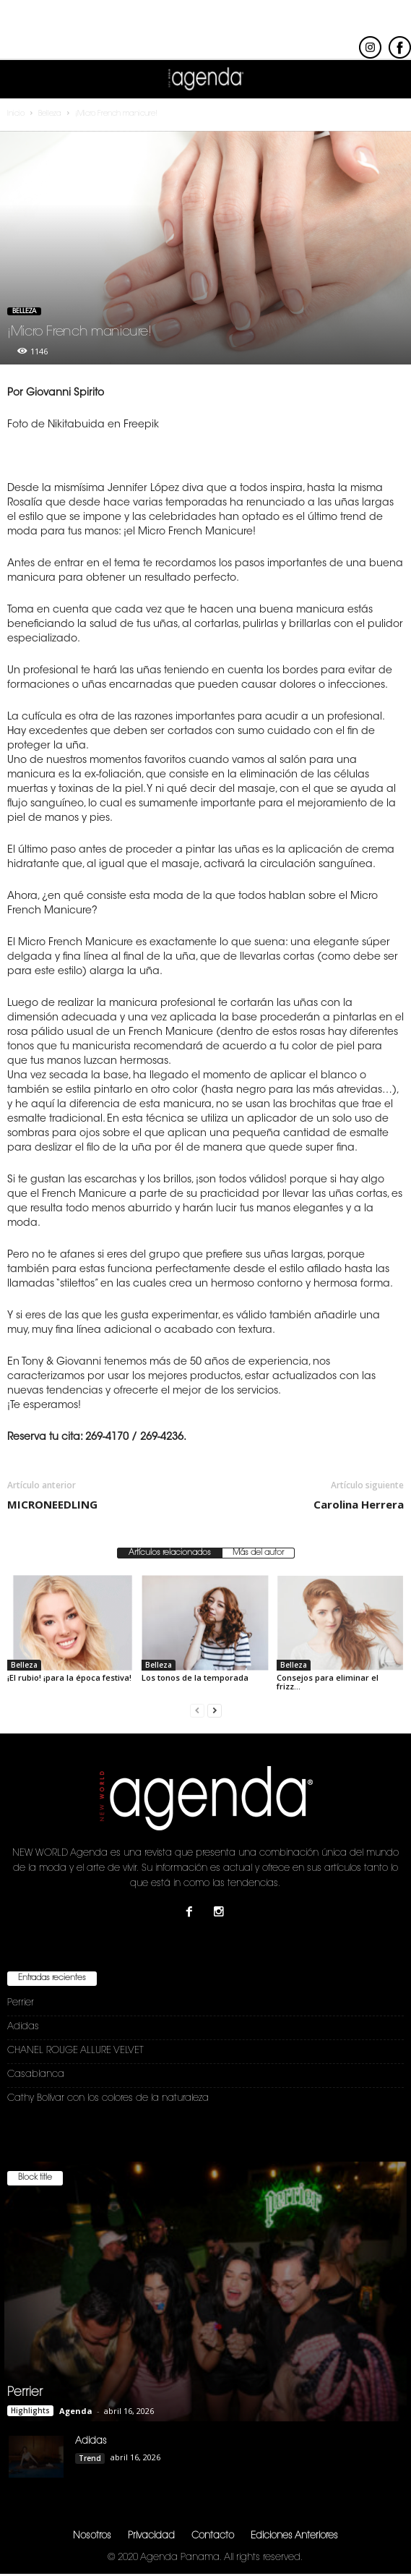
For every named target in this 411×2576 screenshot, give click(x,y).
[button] (388, 79)
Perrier (20, 2003)
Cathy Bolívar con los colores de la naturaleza (108, 2098)
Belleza (24, 311)
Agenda (75, 2410)
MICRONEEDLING (52, 1504)
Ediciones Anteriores (294, 2536)
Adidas (23, 2026)
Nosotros (92, 2536)
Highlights (30, 2410)
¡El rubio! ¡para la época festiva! (69, 1677)
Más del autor (258, 1553)
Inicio (16, 114)
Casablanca (35, 2074)
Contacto (212, 2536)
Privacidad (151, 2536)
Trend (90, 2458)
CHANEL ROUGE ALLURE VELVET (75, 2050)
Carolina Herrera (358, 1504)
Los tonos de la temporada (195, 1677)
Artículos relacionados (170, 1553)
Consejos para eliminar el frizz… (327, 1682)
